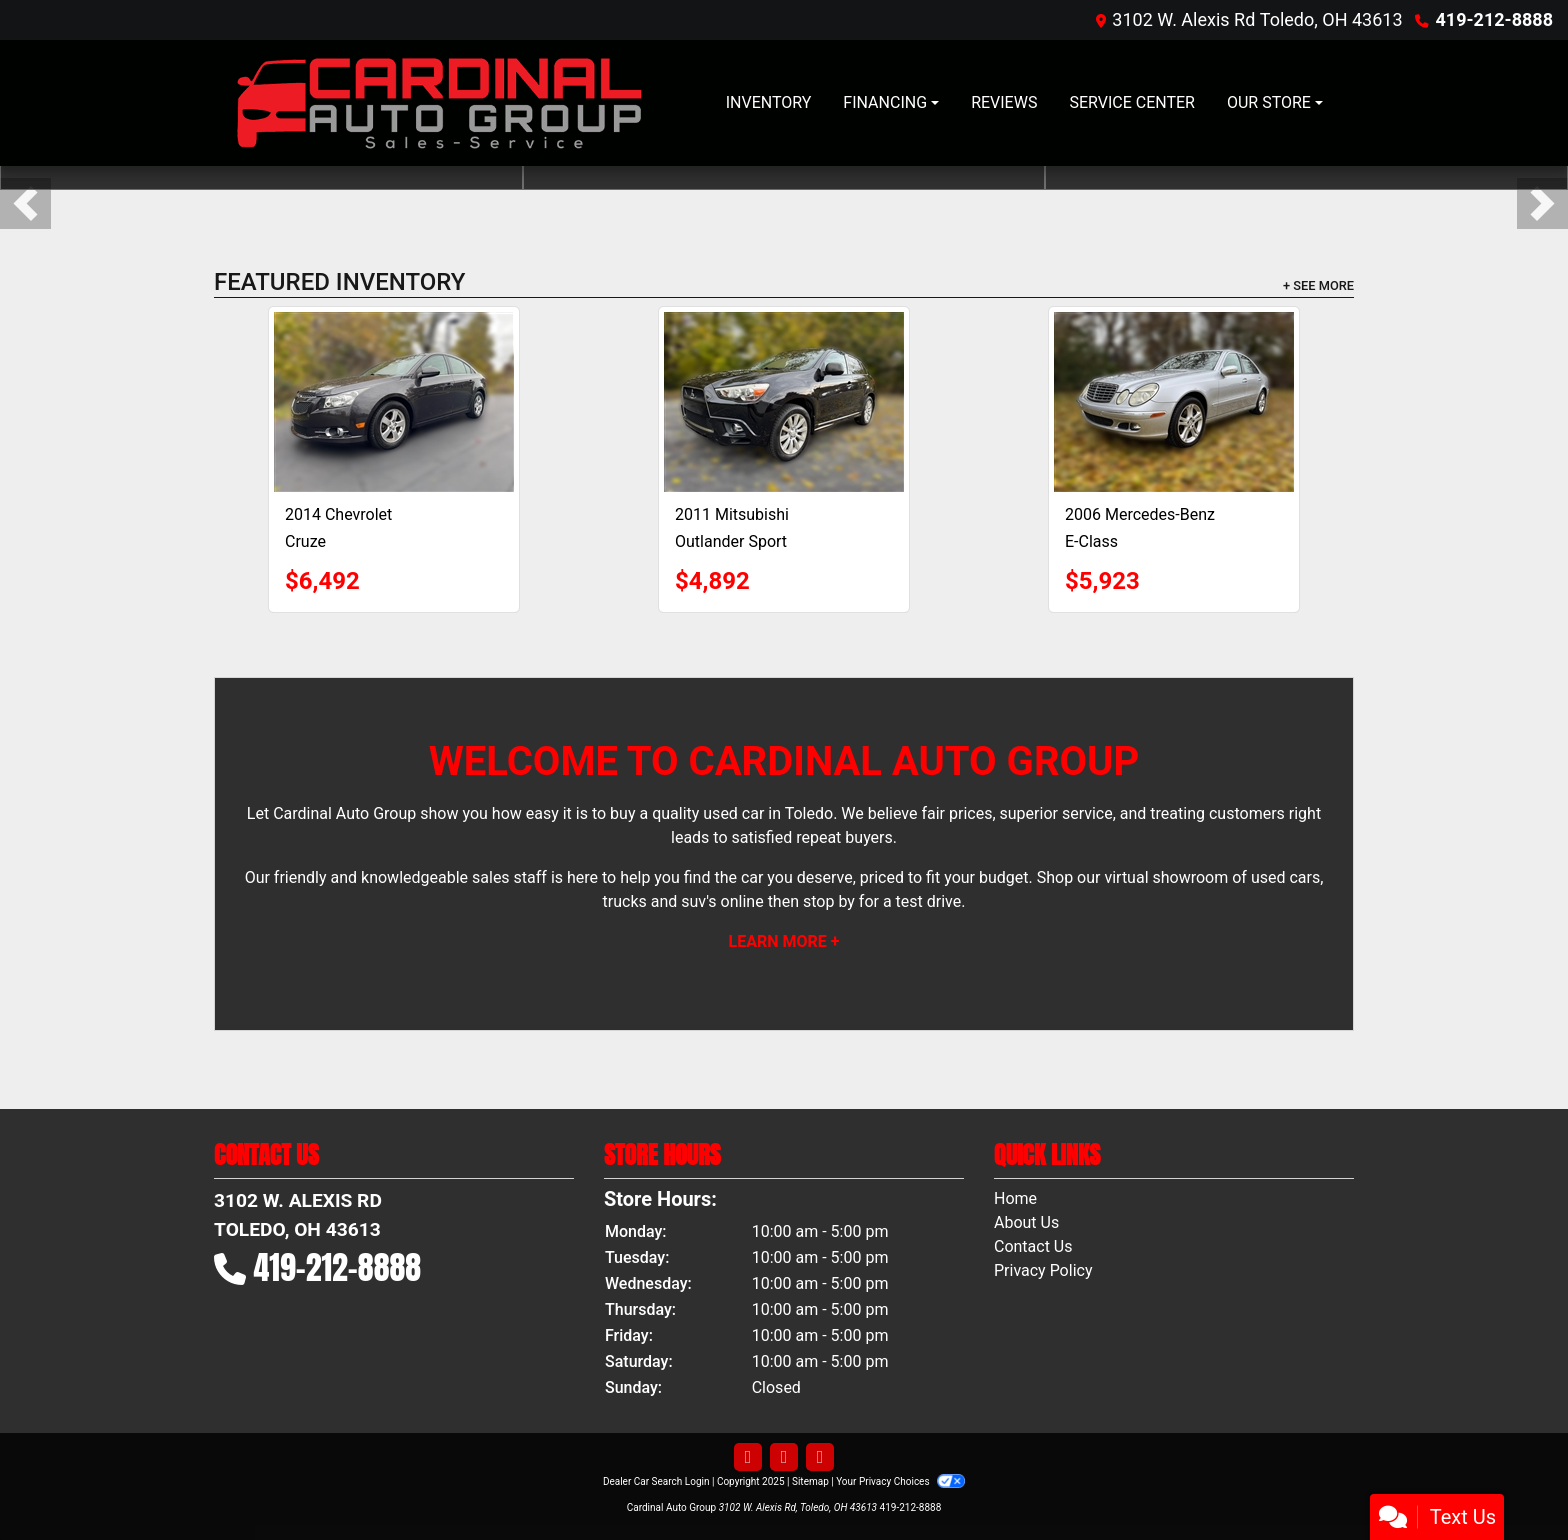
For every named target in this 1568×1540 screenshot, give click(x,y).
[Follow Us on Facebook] (748, 1457)
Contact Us (1033, 1246)
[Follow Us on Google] (820, 1457)
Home (1015, 1198)
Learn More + (784, 941)
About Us (1026, 1222)
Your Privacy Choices (900, 1481)
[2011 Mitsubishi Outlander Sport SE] (784, 402)
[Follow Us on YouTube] (784, 1457)
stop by (829, 901)
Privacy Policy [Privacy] (1043, 1270)
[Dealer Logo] (439, 103)
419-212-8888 (1494, 19)
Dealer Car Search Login (656, 1481)
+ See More (1318, 285)
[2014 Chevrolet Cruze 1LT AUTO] (394, 402)
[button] (25, 203)
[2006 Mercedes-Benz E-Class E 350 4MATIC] (1174, 402)
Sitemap (810, 1481)
